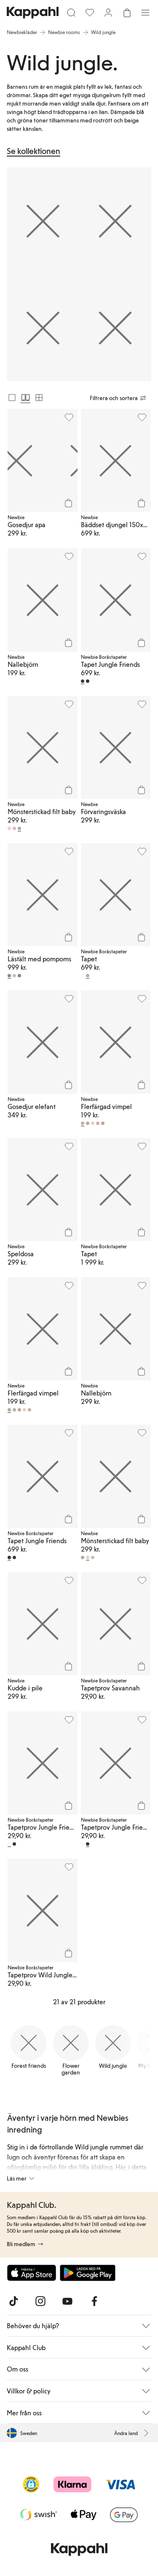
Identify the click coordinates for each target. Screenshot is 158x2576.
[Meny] (145, 12)
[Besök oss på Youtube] (67, 2301)
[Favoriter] (89, 12)
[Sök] (71, 12)
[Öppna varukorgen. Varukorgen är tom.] (127, 12)
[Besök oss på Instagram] (40, 2301)
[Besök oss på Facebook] (94, 2301)
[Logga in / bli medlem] (108, 12)
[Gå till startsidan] (33, 13)
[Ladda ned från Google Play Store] (87, 2272)
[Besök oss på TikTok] (13, 2301)
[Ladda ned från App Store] (31, 2272)
